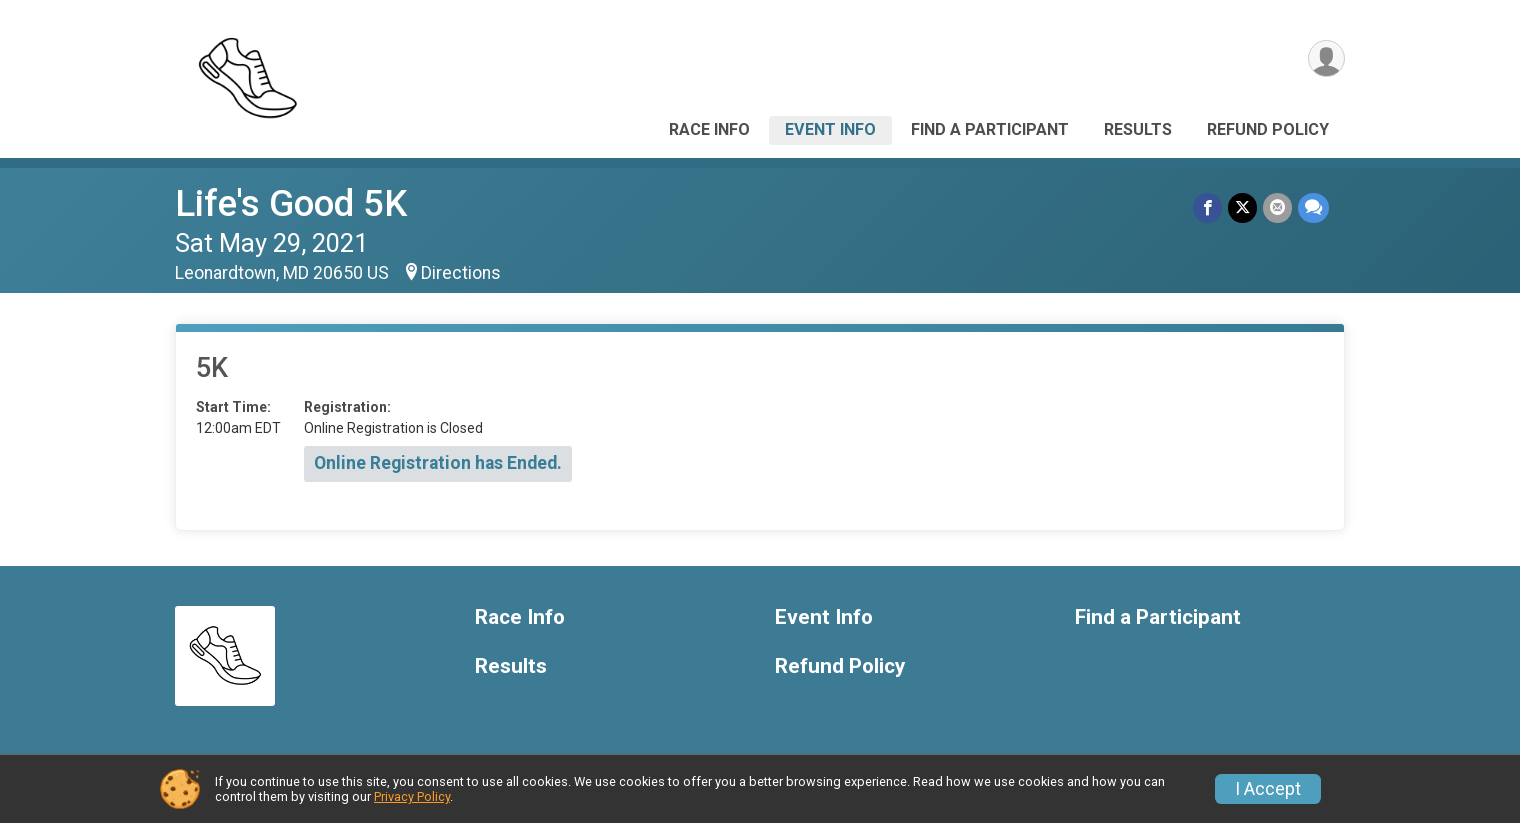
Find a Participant (990, 129)
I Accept (1268, 789)
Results (1138, 129)
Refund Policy (1268, 129)
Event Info (830, 129)
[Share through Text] (1313, 207)
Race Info (709, 129)
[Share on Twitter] (1242, 207)
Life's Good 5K (291, 203)
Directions (461, 273)
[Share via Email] (1277, 207)
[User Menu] (1326, 58)
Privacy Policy (412, 796)
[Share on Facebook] (1207, 207)
